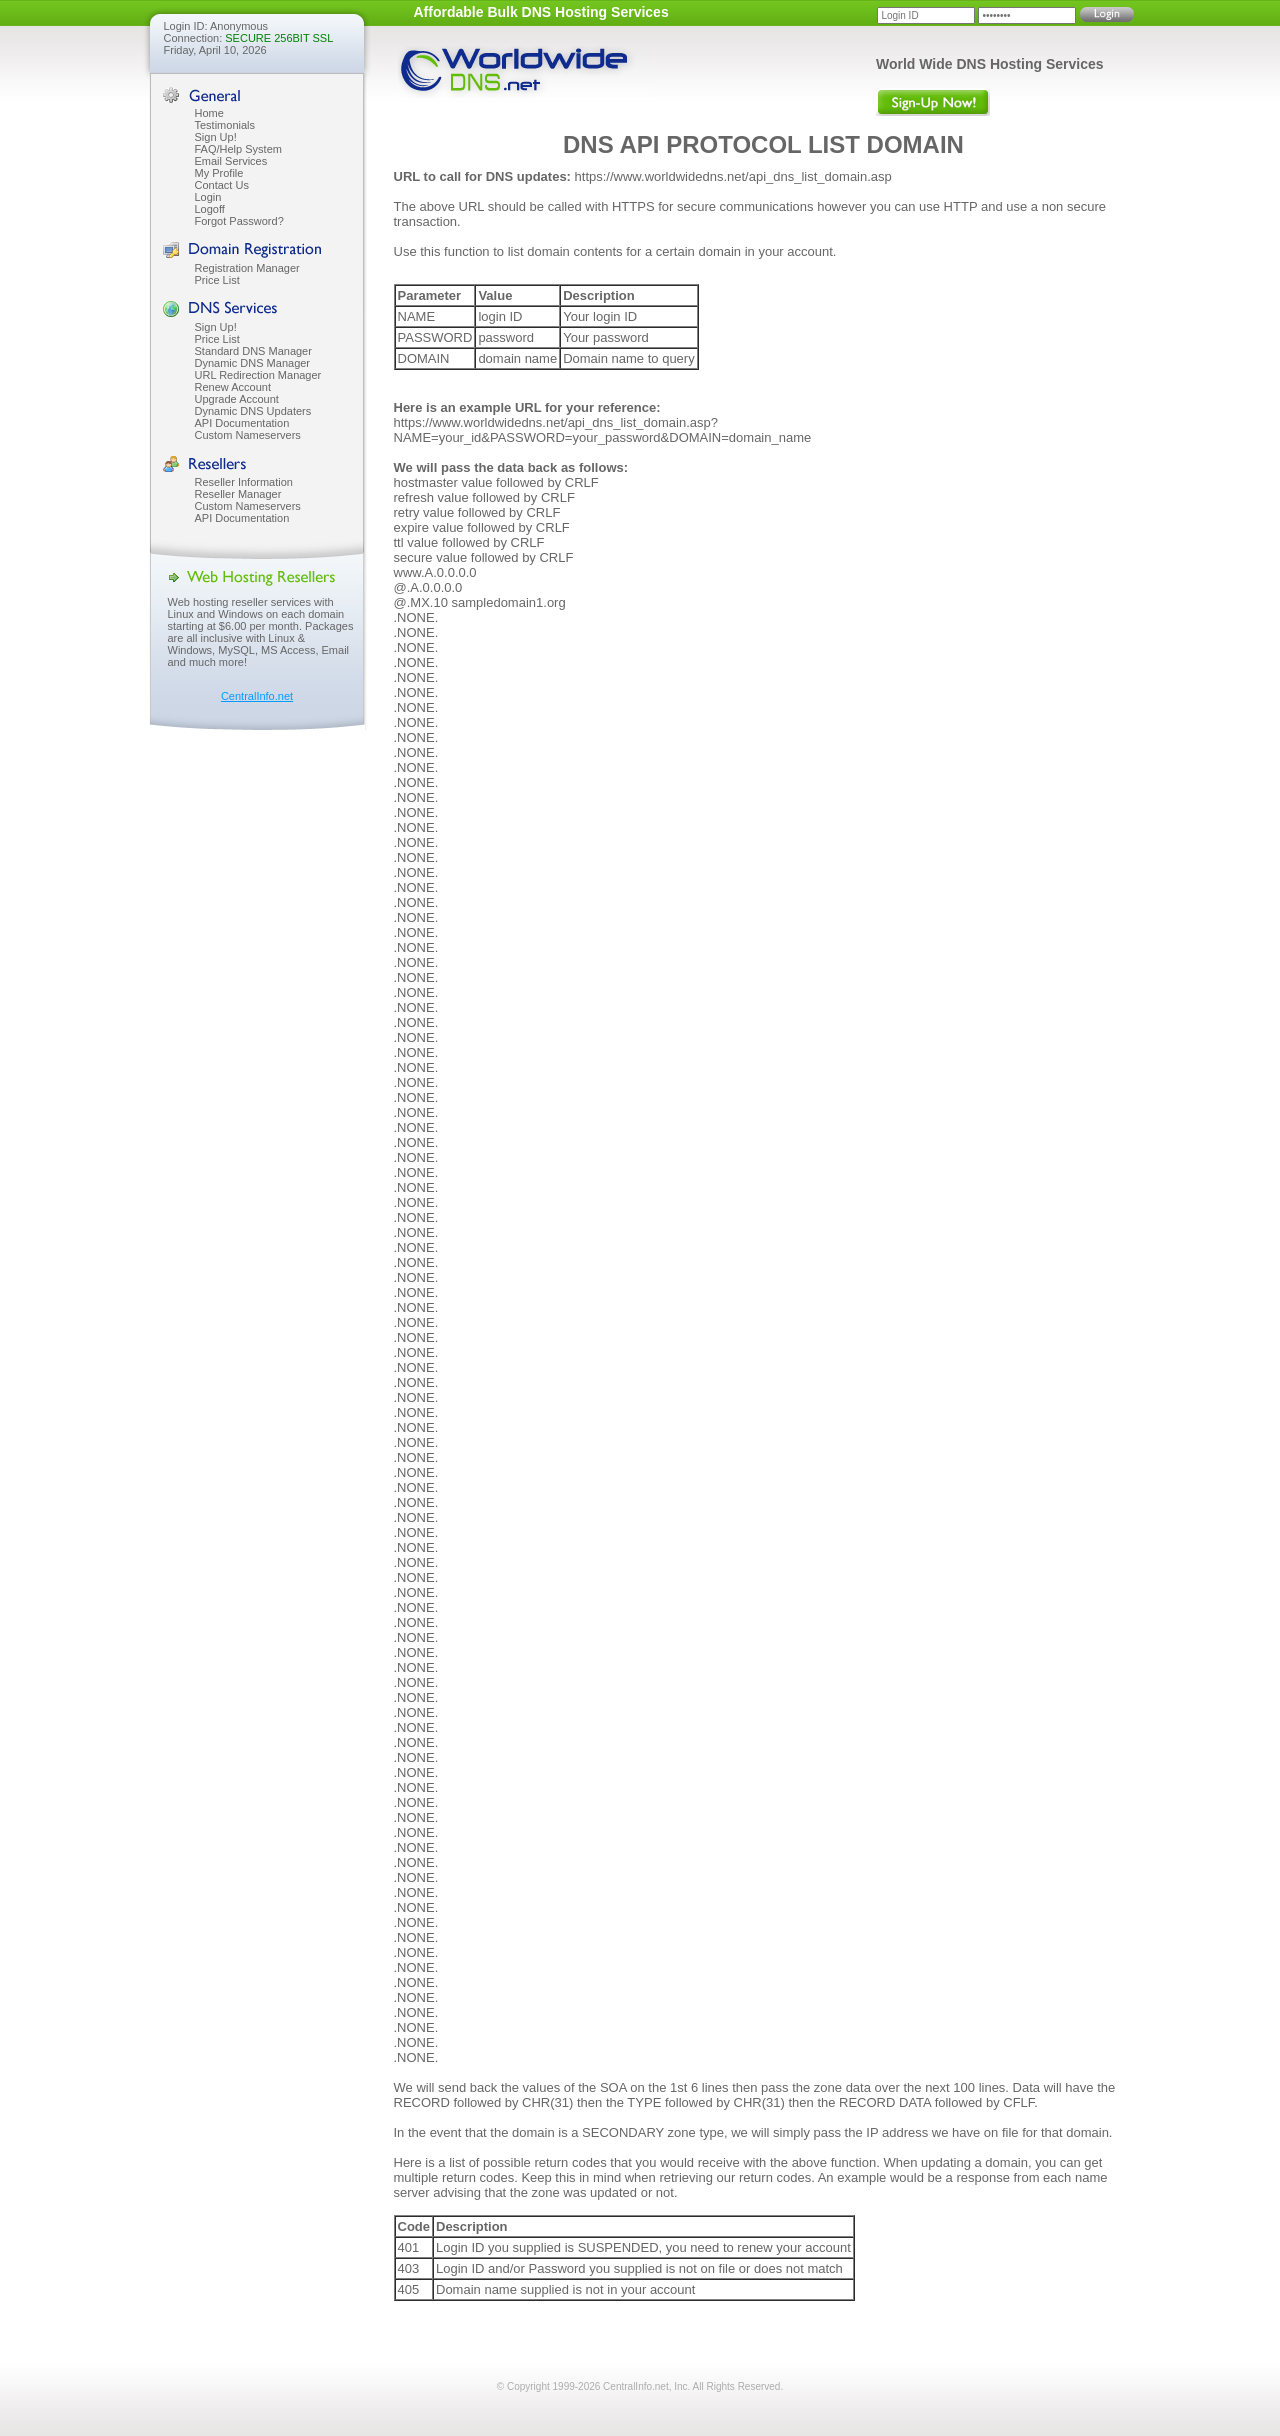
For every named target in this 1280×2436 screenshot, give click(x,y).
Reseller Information (244, 482)
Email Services (231, 161)
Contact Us (222, 185)
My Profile (219, 173)
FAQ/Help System (238, 149)
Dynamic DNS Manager (253, 363)
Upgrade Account (237, 399)
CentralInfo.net (257, 696)
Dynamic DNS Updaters (253, 411)
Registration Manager (247, 268)
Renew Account (233, 387)
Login (208, 197)
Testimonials (225, 125)
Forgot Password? (239, 221)
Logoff (210, 209)
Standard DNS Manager (253, 351)
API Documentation (242, 423)
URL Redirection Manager (258, 375)
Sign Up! (216, 137)
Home (209, 113)
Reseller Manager (238, 494)
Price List (217, 280)
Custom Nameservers (248, 435)
